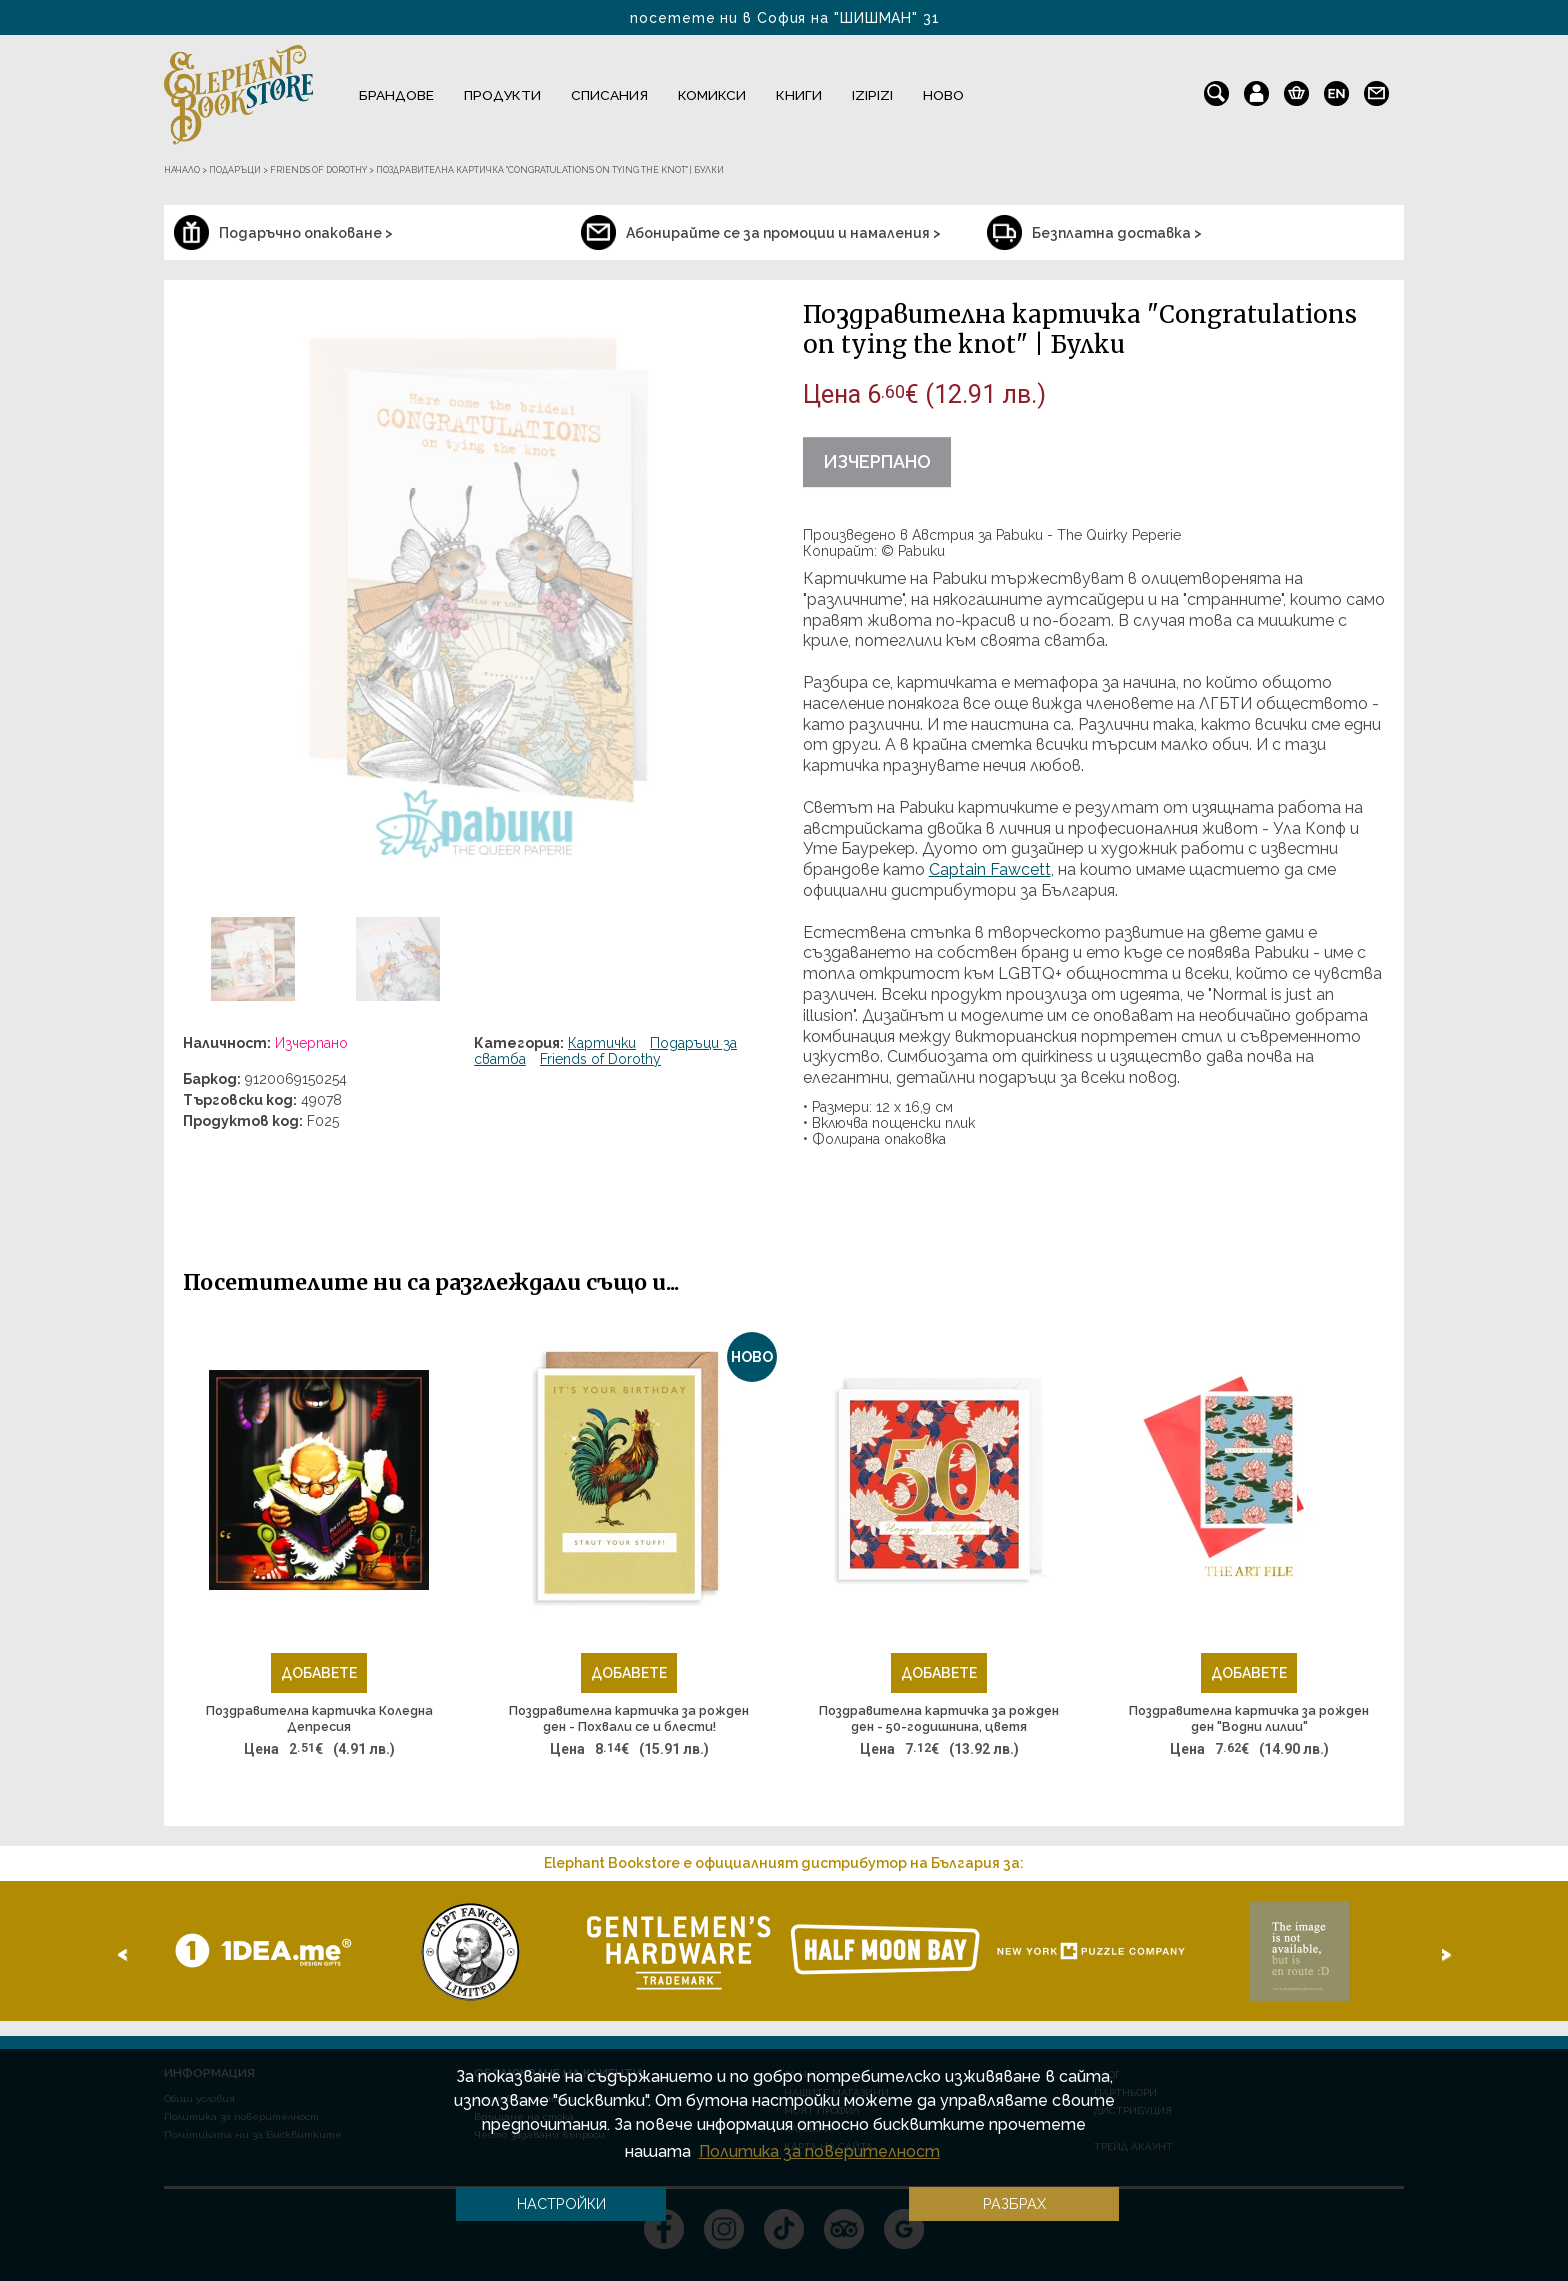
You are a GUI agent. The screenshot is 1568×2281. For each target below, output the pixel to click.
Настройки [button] (561, 2203)
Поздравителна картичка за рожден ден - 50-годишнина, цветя (939, 1718)
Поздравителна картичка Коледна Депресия (319, 1718)
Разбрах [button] (1014, 2203)
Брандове (396, 95)
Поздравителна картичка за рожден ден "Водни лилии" (1249, 1718)
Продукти (502, 95)
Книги (799, 95)
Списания (609, 95)
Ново (943, 95)
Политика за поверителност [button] (819, 2151)
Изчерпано (877, 461)
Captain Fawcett (990, 869)
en (1336, 89)
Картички (602, 1043)
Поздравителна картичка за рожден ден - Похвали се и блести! (629, 1718)
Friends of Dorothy (600, 1059)
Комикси (712, 95)
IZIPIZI (872, 95)
